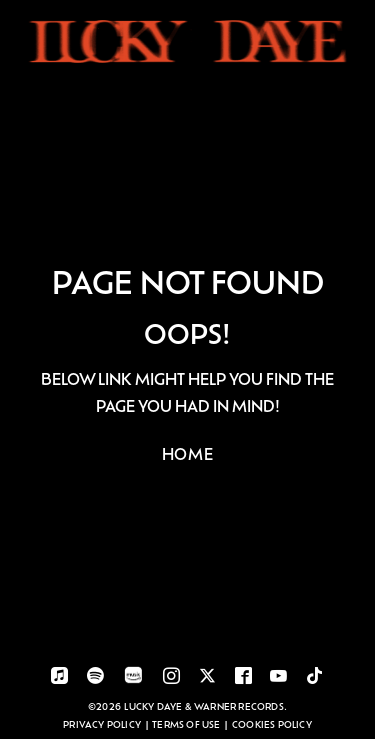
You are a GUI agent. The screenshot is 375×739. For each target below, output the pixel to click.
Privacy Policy (102, 724)
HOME (188, 453)
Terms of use (186, 724)
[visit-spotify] (95, 677)
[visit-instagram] (171, 677)
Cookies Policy (272, 724)
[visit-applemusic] (59, 677)
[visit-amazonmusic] (133, 679)
